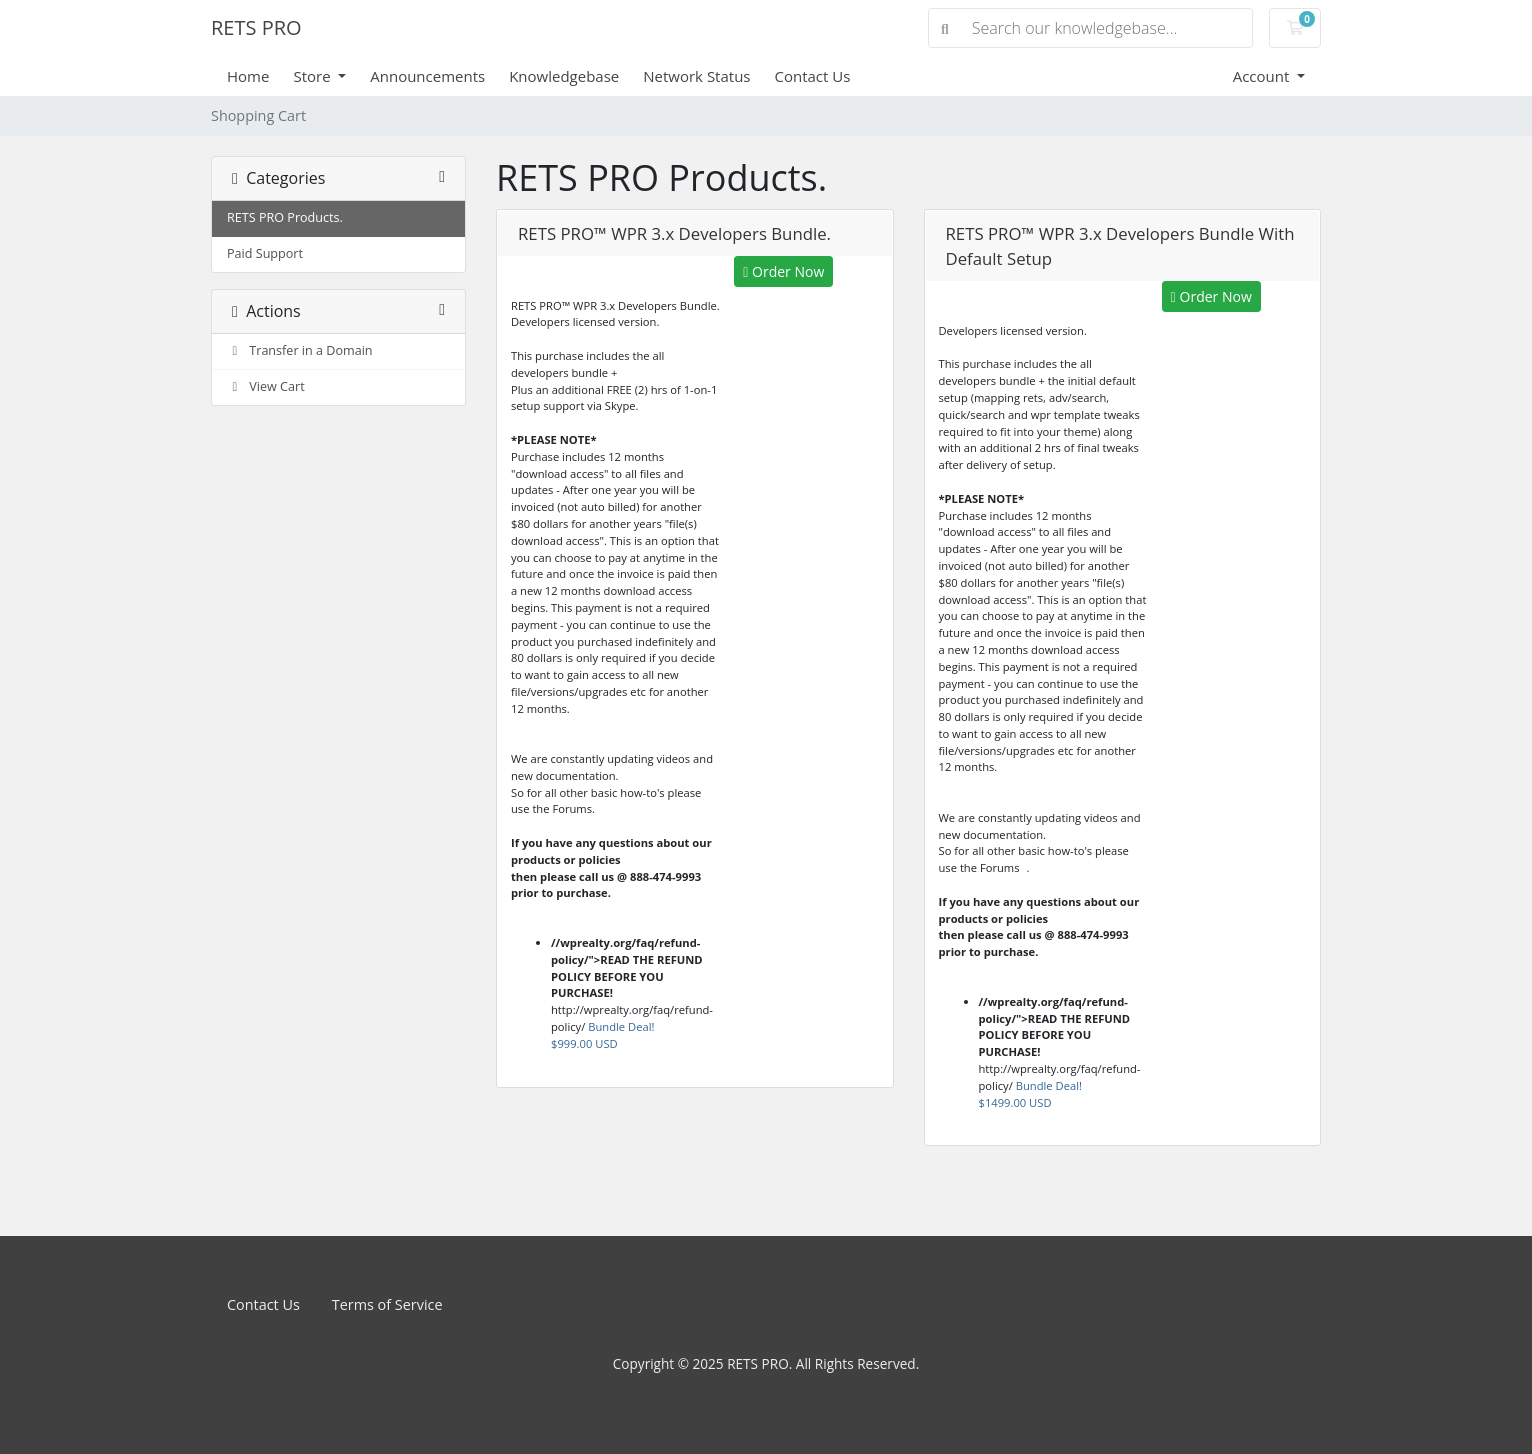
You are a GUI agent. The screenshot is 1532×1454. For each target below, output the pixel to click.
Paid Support (265, 253)
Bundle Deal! (602, 1035)
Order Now (783, 271)
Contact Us (813, 76)
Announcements (427, 76)
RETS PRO (256, 27)
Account (1263, 76)
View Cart (266, 386)
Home (248, 76)
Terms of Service (387, 1304)
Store (313, 76)
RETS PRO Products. (285, 217)
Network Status (696, 76)
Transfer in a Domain (300, 350)
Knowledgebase (564, 76)
